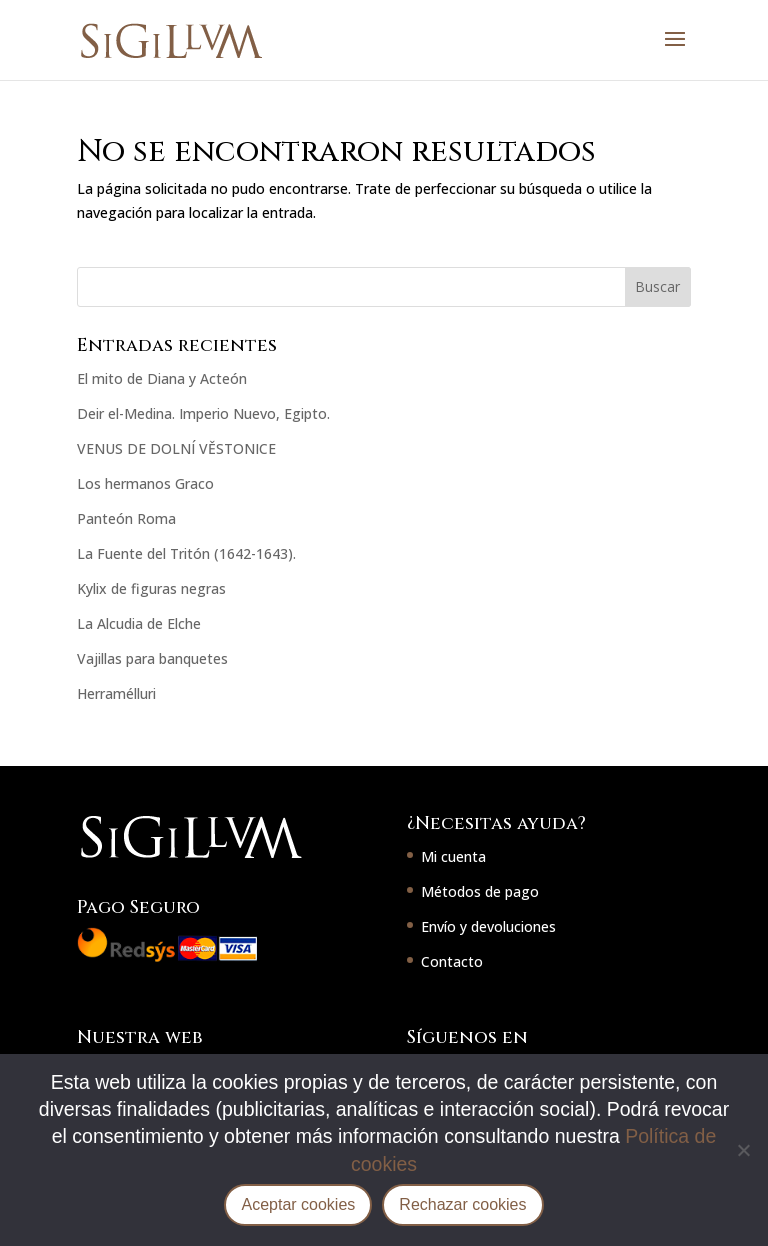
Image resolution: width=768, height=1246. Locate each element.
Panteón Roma (126, 518)
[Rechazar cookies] (743, 1150)
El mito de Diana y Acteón (162, 378)
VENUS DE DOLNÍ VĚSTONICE (176, 448)
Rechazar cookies (462, 1204)
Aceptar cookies (298, 1204)
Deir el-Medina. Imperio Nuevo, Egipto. (203, 413)
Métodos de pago (480, 891)
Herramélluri (116, 693)
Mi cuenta (453, 856)
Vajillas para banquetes (152, 658)
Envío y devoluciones (488, 926)
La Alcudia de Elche (139, 623)
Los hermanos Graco (145, 483)
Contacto (452, 961)
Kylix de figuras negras (151, 588)
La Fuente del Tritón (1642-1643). (186, 553)
